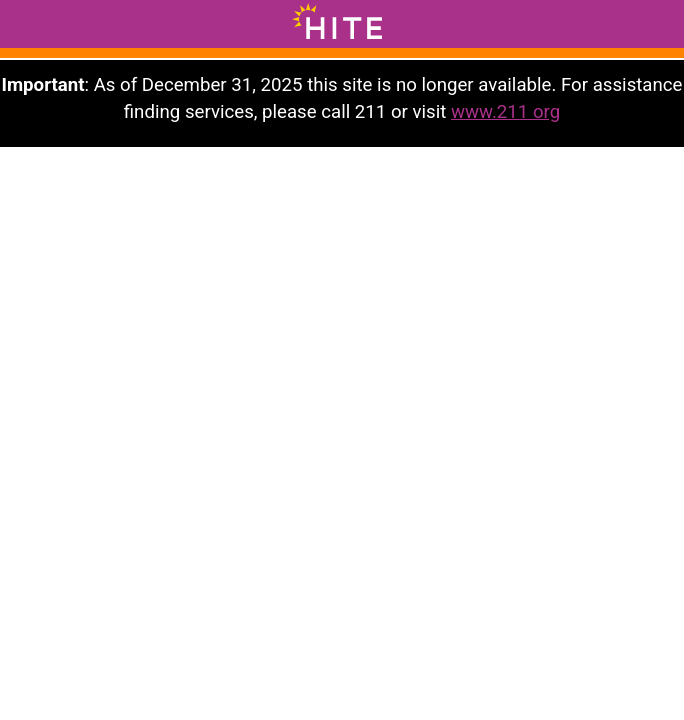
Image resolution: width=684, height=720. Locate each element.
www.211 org (505, 112)
